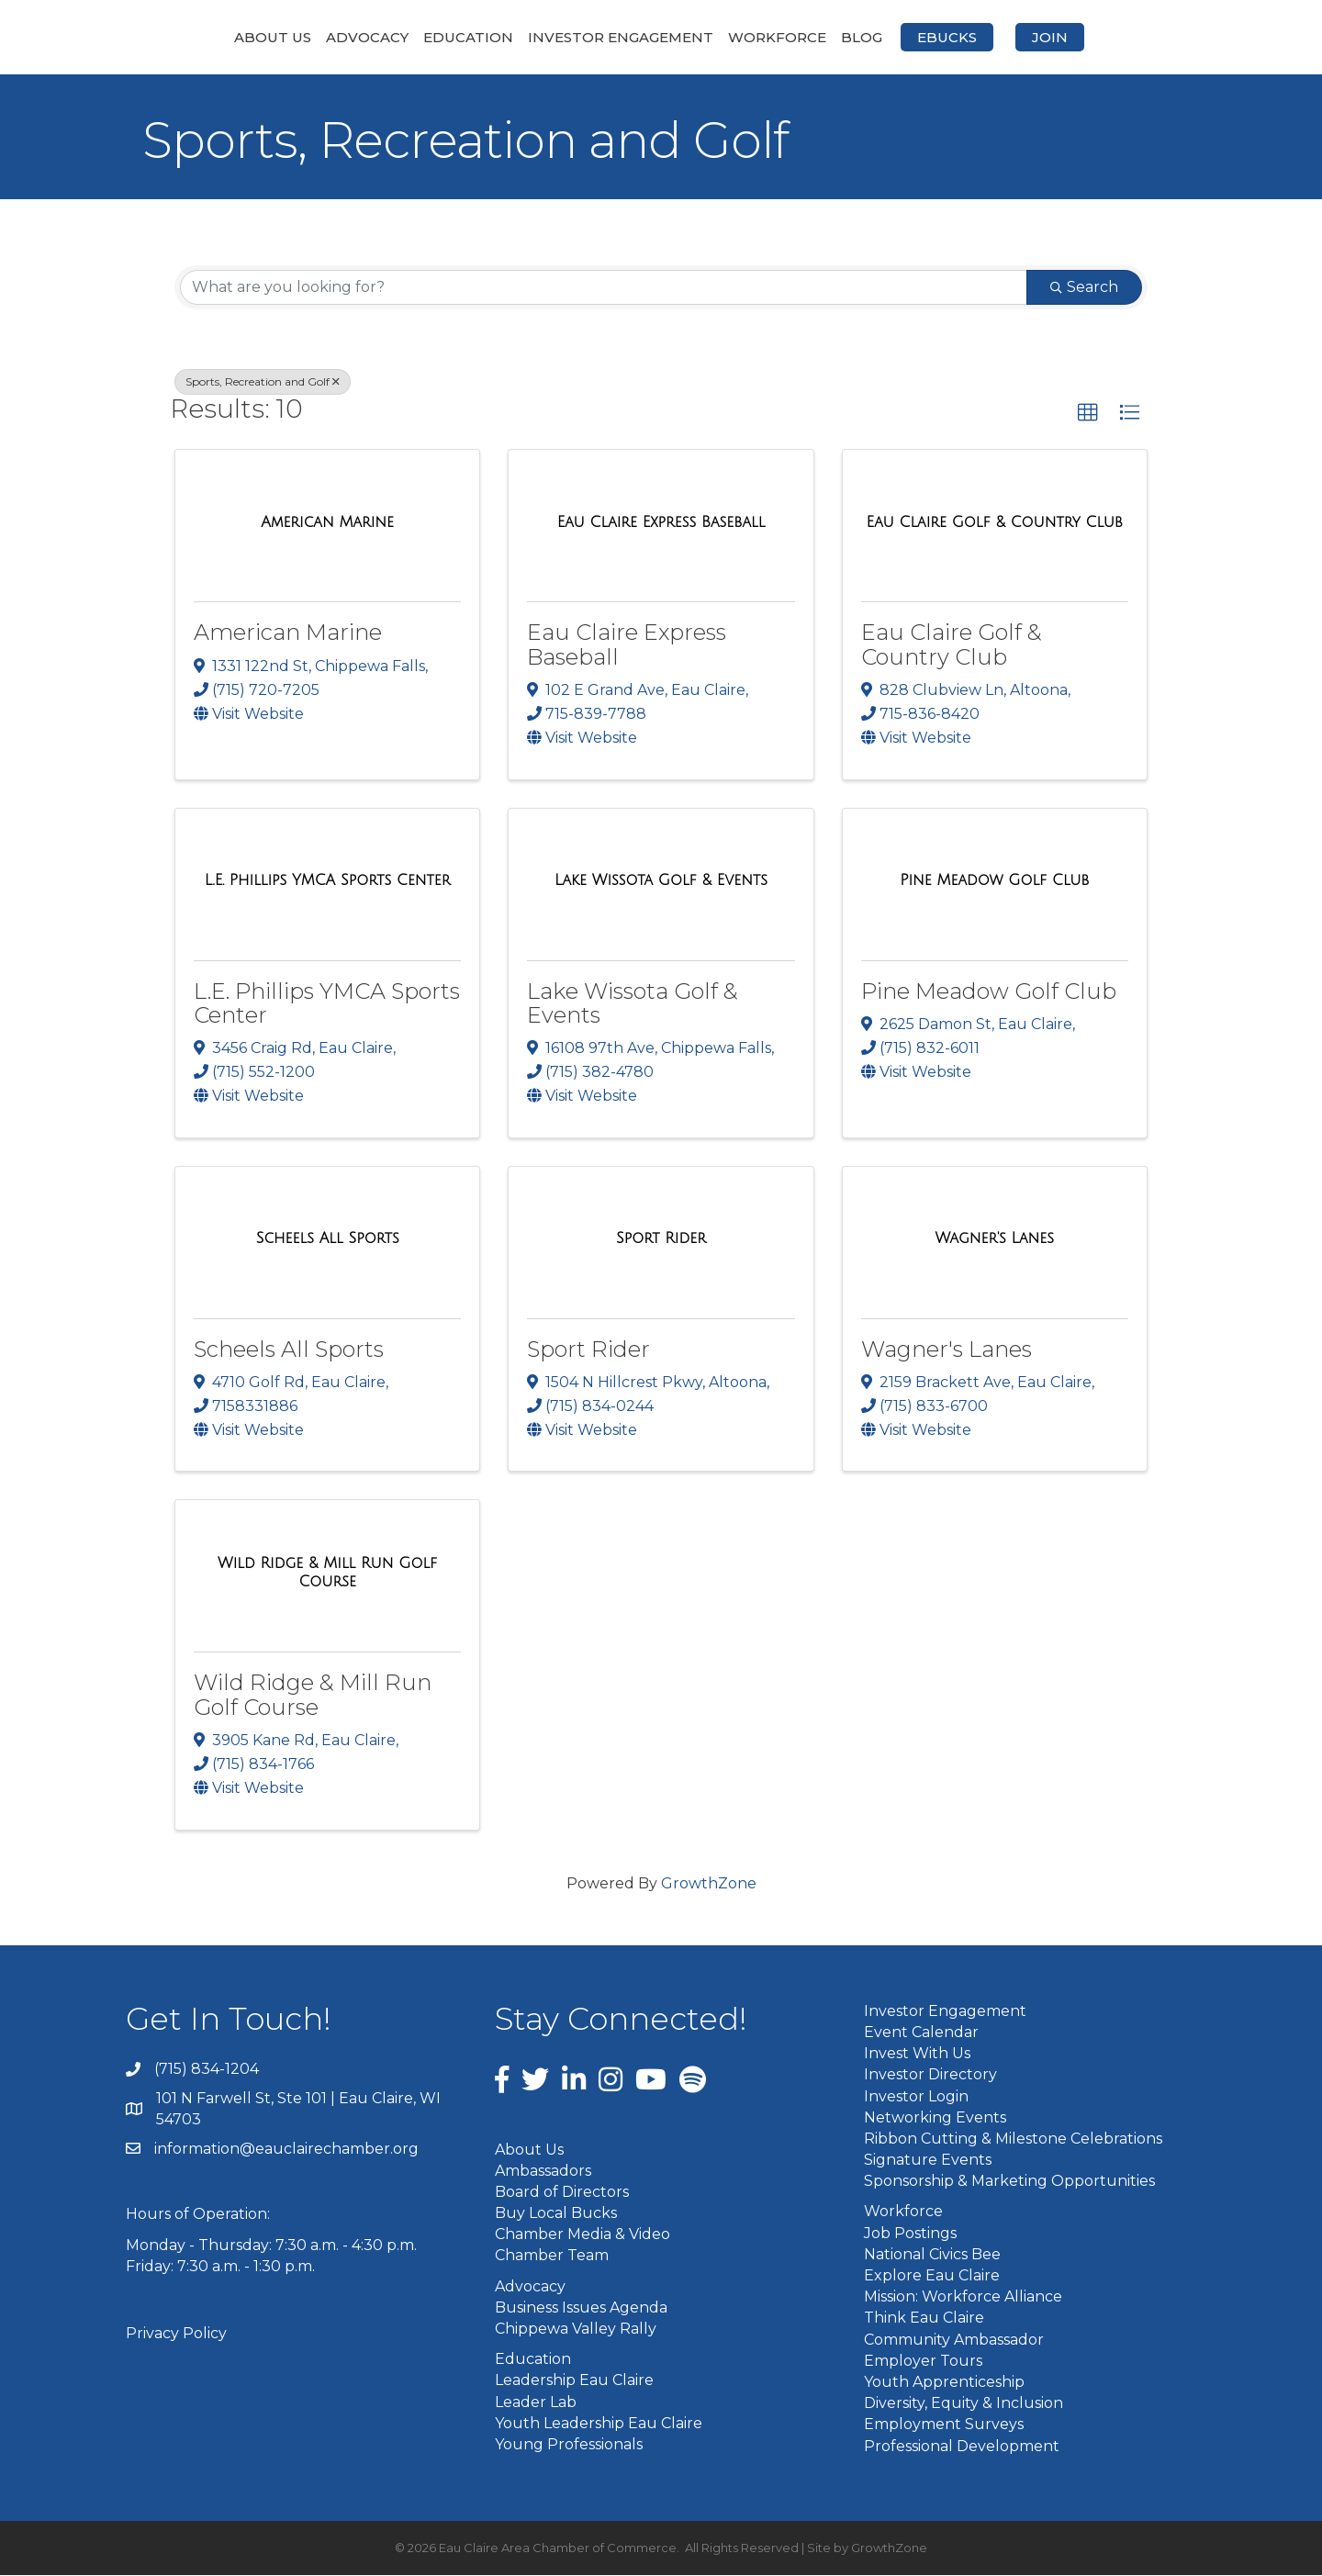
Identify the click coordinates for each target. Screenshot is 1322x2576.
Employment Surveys (944, 2426)
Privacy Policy (176, 2335)
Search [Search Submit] (1084, 288)
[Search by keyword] (603, 288)
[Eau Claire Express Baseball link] (661, 524)
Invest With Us (917, 2055)
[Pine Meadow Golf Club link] (994, 882)
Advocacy (270, 37)
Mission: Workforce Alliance (963, 2298)
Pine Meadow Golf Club (988, 992)
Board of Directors (562, 2192)
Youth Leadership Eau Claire (598, 2424)
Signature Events (928, 2161)
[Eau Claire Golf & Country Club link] (995, 524)
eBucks (1044, 37)
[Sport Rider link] (661, 1240)
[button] (1088, 414)
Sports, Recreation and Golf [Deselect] (262, 382)
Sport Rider (588, 1350)
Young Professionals (569, 2446)
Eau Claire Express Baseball (626, 646)
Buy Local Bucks (556, 2214)
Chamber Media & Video (582, 2236)
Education (371, 37)
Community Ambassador (954, 2340)
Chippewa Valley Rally (575, 2330)
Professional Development (961, 2447)
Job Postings (910, 2234)
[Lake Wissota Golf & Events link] (661, 882)
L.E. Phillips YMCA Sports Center (327, 1004)
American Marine (288, 634)
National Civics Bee (932, 2255)
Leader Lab (536, 2403)
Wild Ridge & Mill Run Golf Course (312, 1696)
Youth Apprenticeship (944, 2382)
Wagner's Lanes (946, 1350)
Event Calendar (921, 2033)
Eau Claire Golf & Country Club (951, 646)
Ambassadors (543, 2171)
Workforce (874, 37)
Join (1147, 37)
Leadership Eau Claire (574, 2382)
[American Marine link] (327, 524)
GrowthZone (708, 1884)
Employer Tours (923, 2361)
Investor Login (916, 2097)
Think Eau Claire (924, 2319)
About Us (175, 37)
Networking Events (935, 2118)
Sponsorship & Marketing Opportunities (1009, 2182)
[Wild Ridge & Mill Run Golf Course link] (327, 1574)
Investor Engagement (523, 37)
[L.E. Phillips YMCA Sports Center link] (328, 882)
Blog (959, 37)
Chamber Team (552, 2257)
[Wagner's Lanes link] (994, 1240)
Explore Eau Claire (932, 2277)
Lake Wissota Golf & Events (632, 1004)
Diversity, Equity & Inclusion (963, 2405)
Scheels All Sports (289, 1350)
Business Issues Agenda (581, 2308)
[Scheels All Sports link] (327, 1240)
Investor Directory (930, 2076)
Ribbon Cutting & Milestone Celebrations (1013, 2139)
